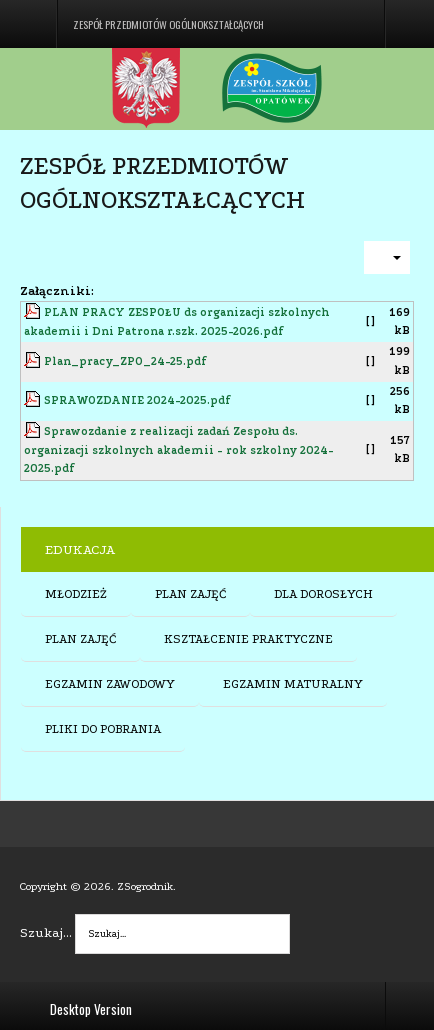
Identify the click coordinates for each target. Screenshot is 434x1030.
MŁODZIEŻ (76, 594)
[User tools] (387, 257)
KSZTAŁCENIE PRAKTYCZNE (248, 639)
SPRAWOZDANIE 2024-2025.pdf (137, 400)
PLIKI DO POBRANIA (103, 729)
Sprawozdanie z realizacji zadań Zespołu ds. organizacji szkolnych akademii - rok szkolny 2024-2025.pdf (179, 450)
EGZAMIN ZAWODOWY (110, 684)
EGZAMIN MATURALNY (293, 684)
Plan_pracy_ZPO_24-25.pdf (125, 361)
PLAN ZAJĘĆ (190, 594)
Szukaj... (46, 932)
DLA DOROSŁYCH (323, 594)
